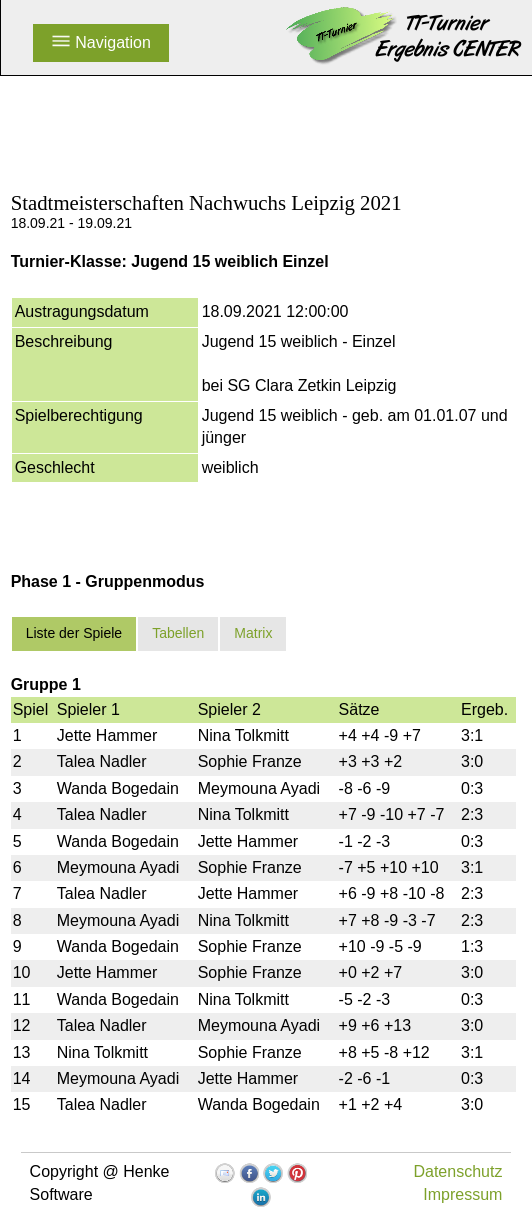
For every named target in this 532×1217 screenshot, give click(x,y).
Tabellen (178, 633)
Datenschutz (457, 1171)
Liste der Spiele (74, 633)
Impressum (462, 1194)
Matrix (253, 633)
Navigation (101, 42)
